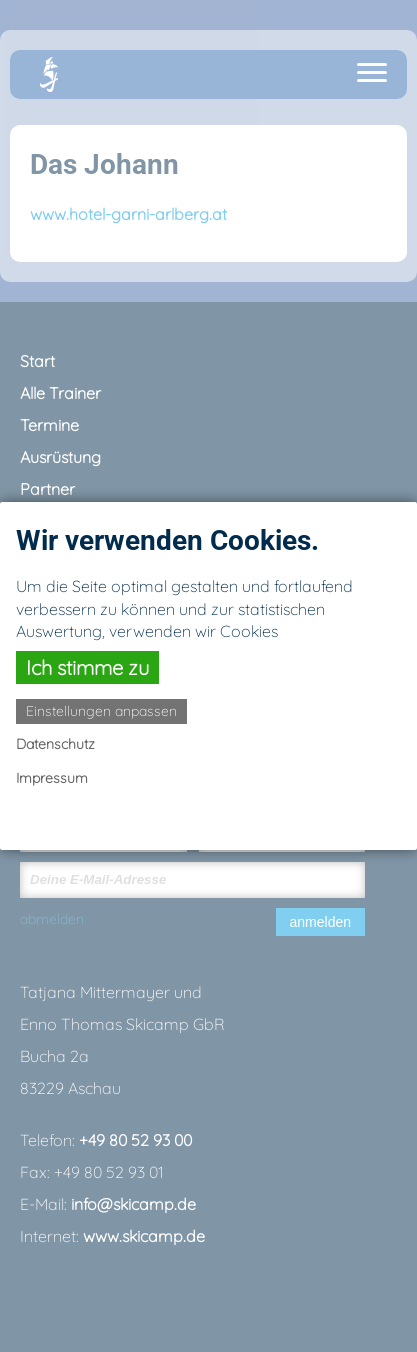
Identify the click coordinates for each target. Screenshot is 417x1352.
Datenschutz (55, 744)
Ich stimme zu (87, 667)
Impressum (52, 778)
